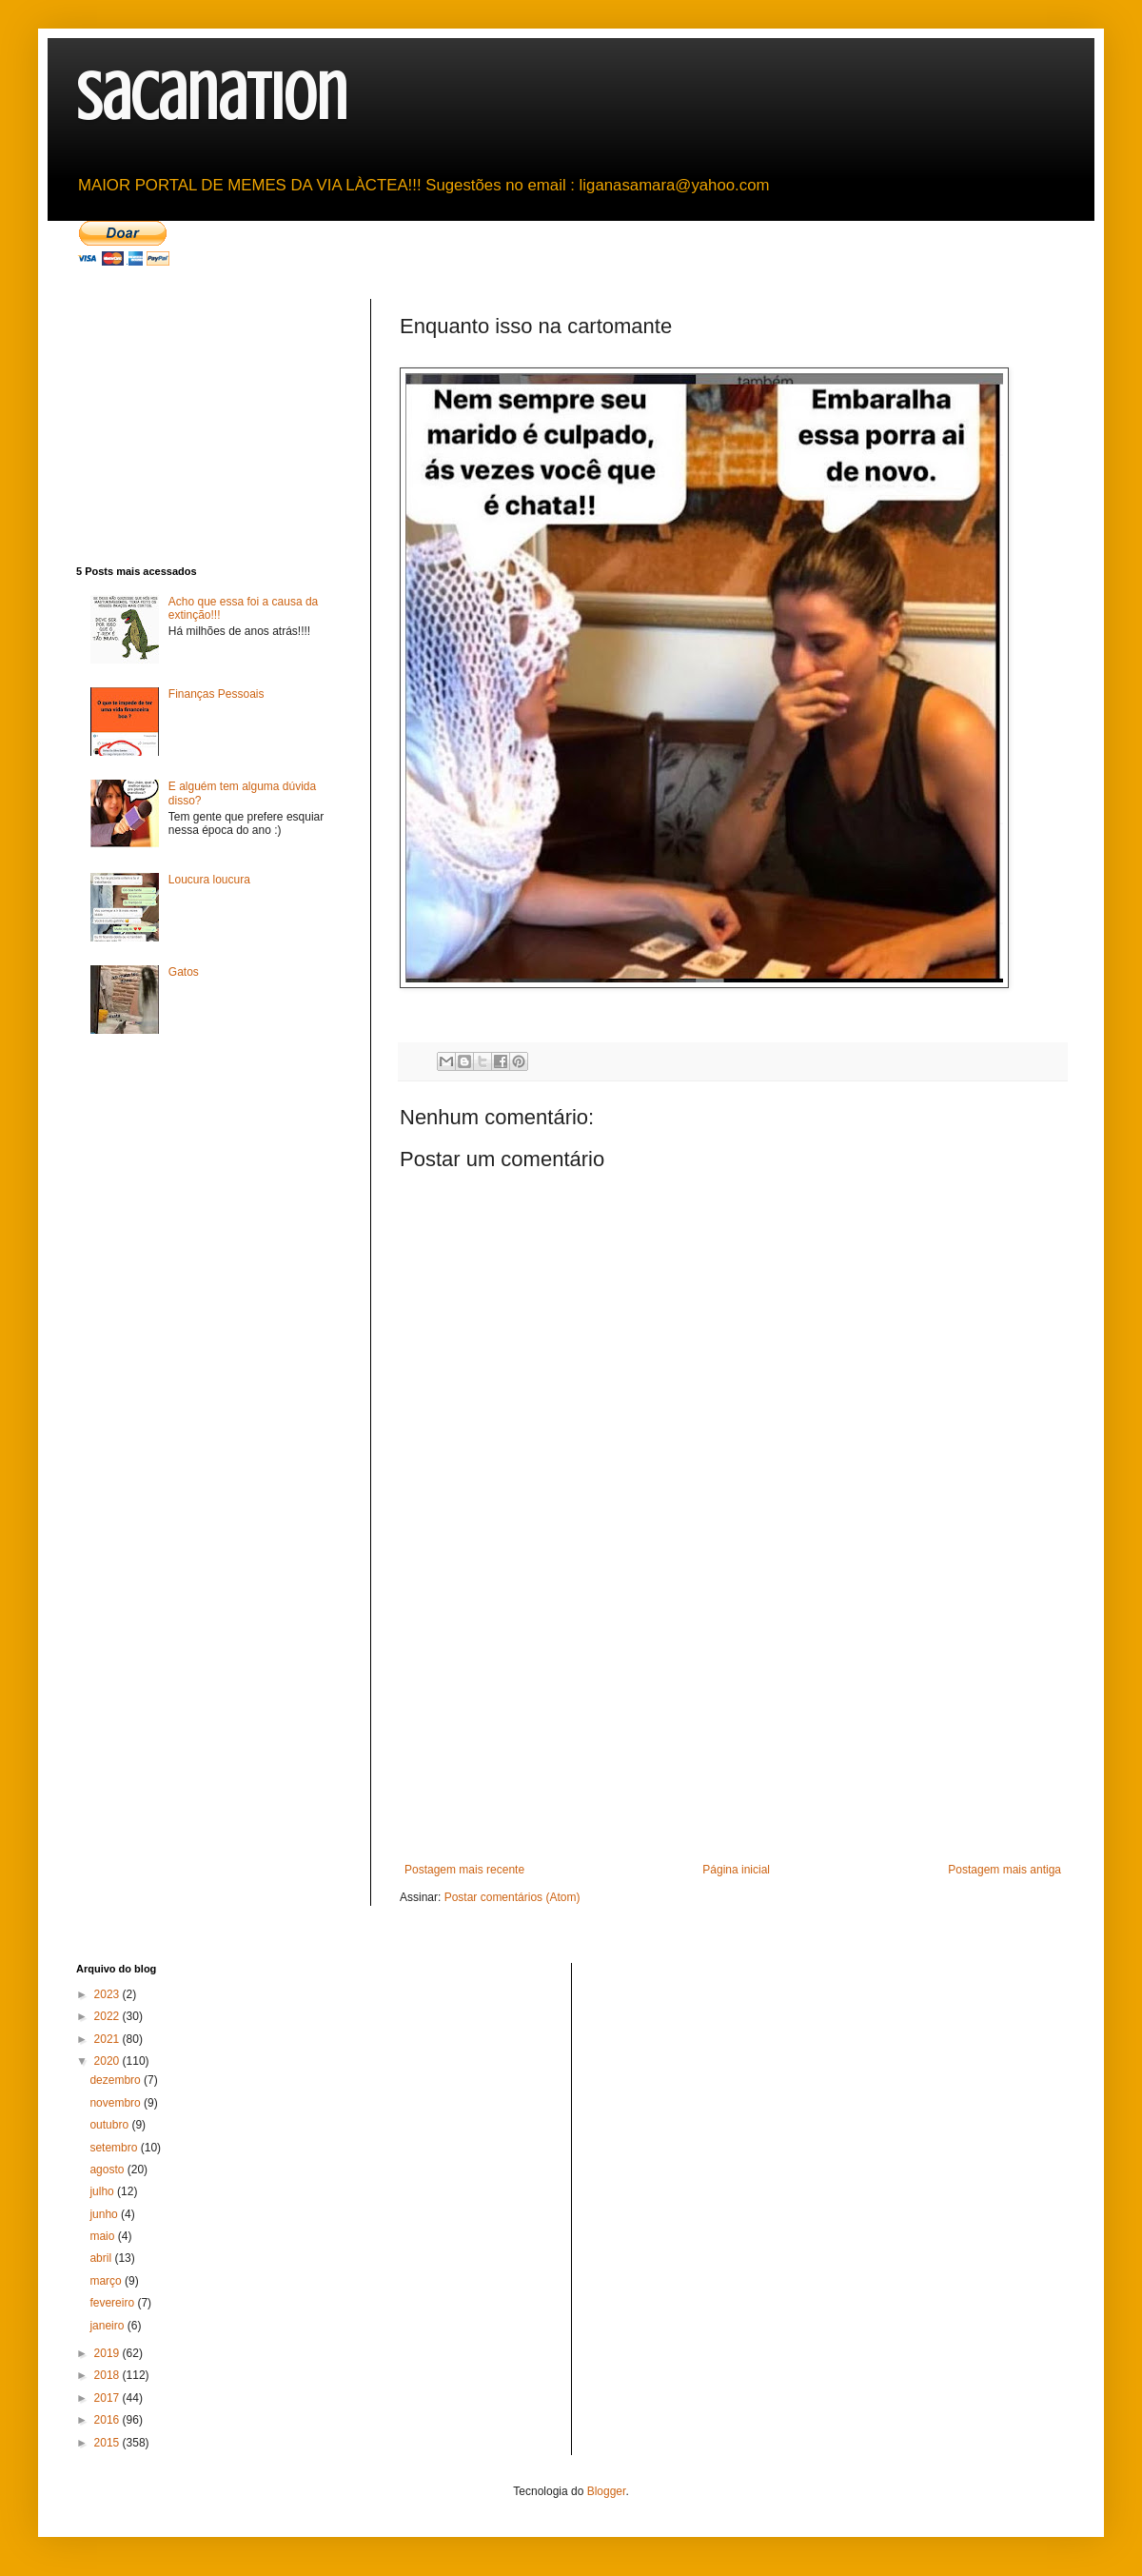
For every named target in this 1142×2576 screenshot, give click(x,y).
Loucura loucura (209, 879)
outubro (110, 2124)
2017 (108, 2398)
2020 (108, 2061)
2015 (108, 2442)
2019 (108, 2353)
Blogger (606, 2491)
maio (103, 2236)
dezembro (116, 2080)
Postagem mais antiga (1004, 1869)
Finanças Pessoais (216, 694)
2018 (108, 2375)
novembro (116, 2103)
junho (105, 2214)
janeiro (108, 2325)
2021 (108, 2039)
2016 (108, 2420)
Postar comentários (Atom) (512, 1897)
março (107, 2281)
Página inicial (736, 1869)
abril (101, 2258)
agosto (108, 2169)
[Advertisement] (733, 1720)
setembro (114, 2147)
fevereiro (113, 2302)
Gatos (183, 972)
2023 (108, 1994)
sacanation (211, 97)
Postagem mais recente (464, 1869)
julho (103, 2191)
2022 (108, 2016)
